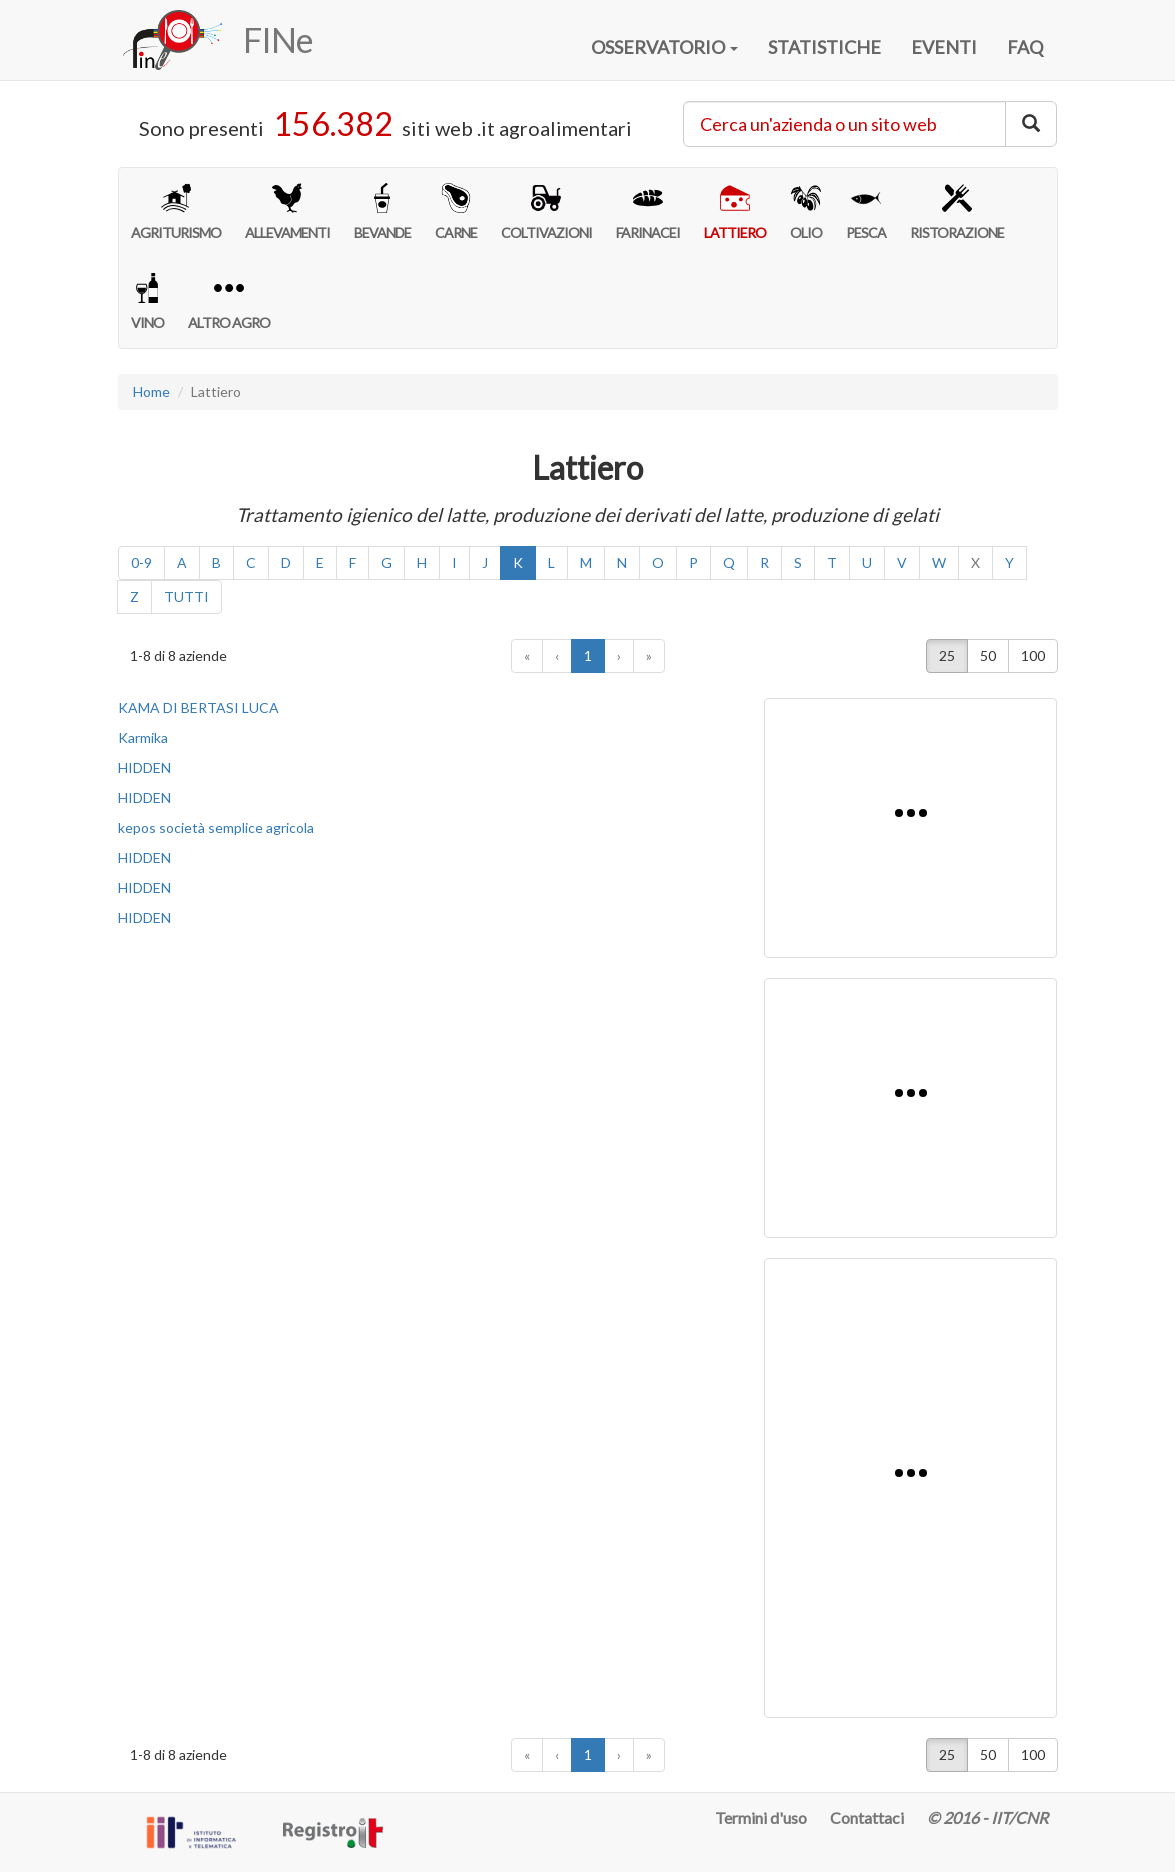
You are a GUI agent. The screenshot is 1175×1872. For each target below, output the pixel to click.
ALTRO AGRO (229, 302)
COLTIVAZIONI (546, 212)
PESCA (866, 212)
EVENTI (944, 47)
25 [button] (947, 655)
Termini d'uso (761, 1817)
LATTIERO (735, 212)
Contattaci (867, 1817)
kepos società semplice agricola (216, 827)
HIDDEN (144, 767)
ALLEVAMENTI (287, 212)
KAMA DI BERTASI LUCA (198, 707)
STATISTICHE (824, 47)
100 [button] (1033, 655)
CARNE (456, 212)
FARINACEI (648, 212)
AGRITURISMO (176, 212)
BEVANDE (382, 212)
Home (151, 391)
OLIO (806, 212)
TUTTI (186, 596)
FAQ (1025, 47)
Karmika (143, 737)
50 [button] (988, 655)
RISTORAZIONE (957, 212)
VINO (147, 302)
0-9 (141, 562)
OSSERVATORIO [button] (664, 47)
